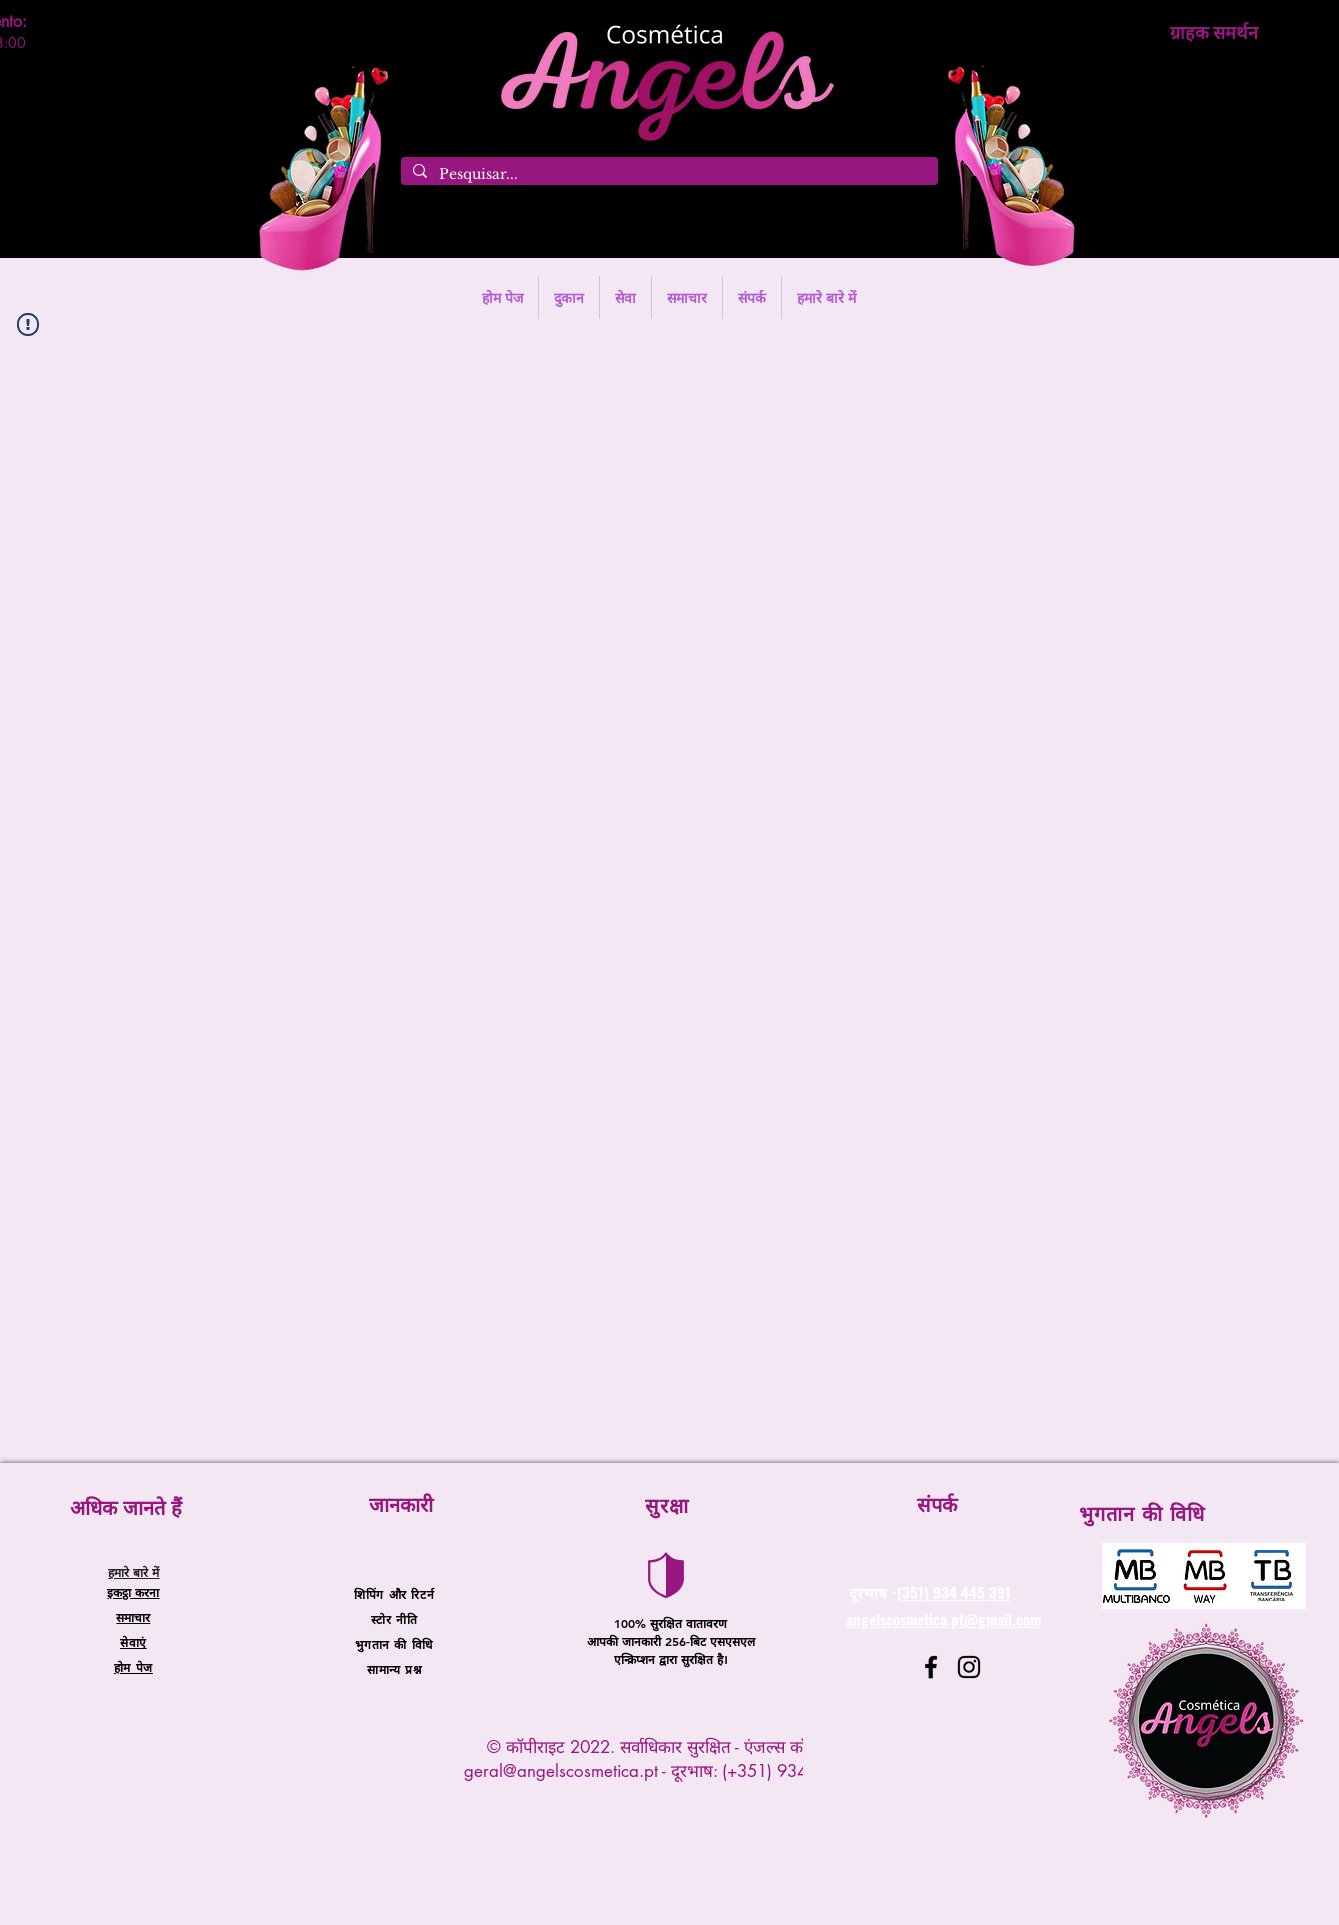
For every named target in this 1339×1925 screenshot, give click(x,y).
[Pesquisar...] (667, 175)
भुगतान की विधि (393, 1644)
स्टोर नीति (394, 1619)
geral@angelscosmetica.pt (561, 1771)
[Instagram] (969, 1667)
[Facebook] (931, 1667)
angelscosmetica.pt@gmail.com (943, 1619)
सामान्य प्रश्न (394, 1669)
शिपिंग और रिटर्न (394, 1594)
